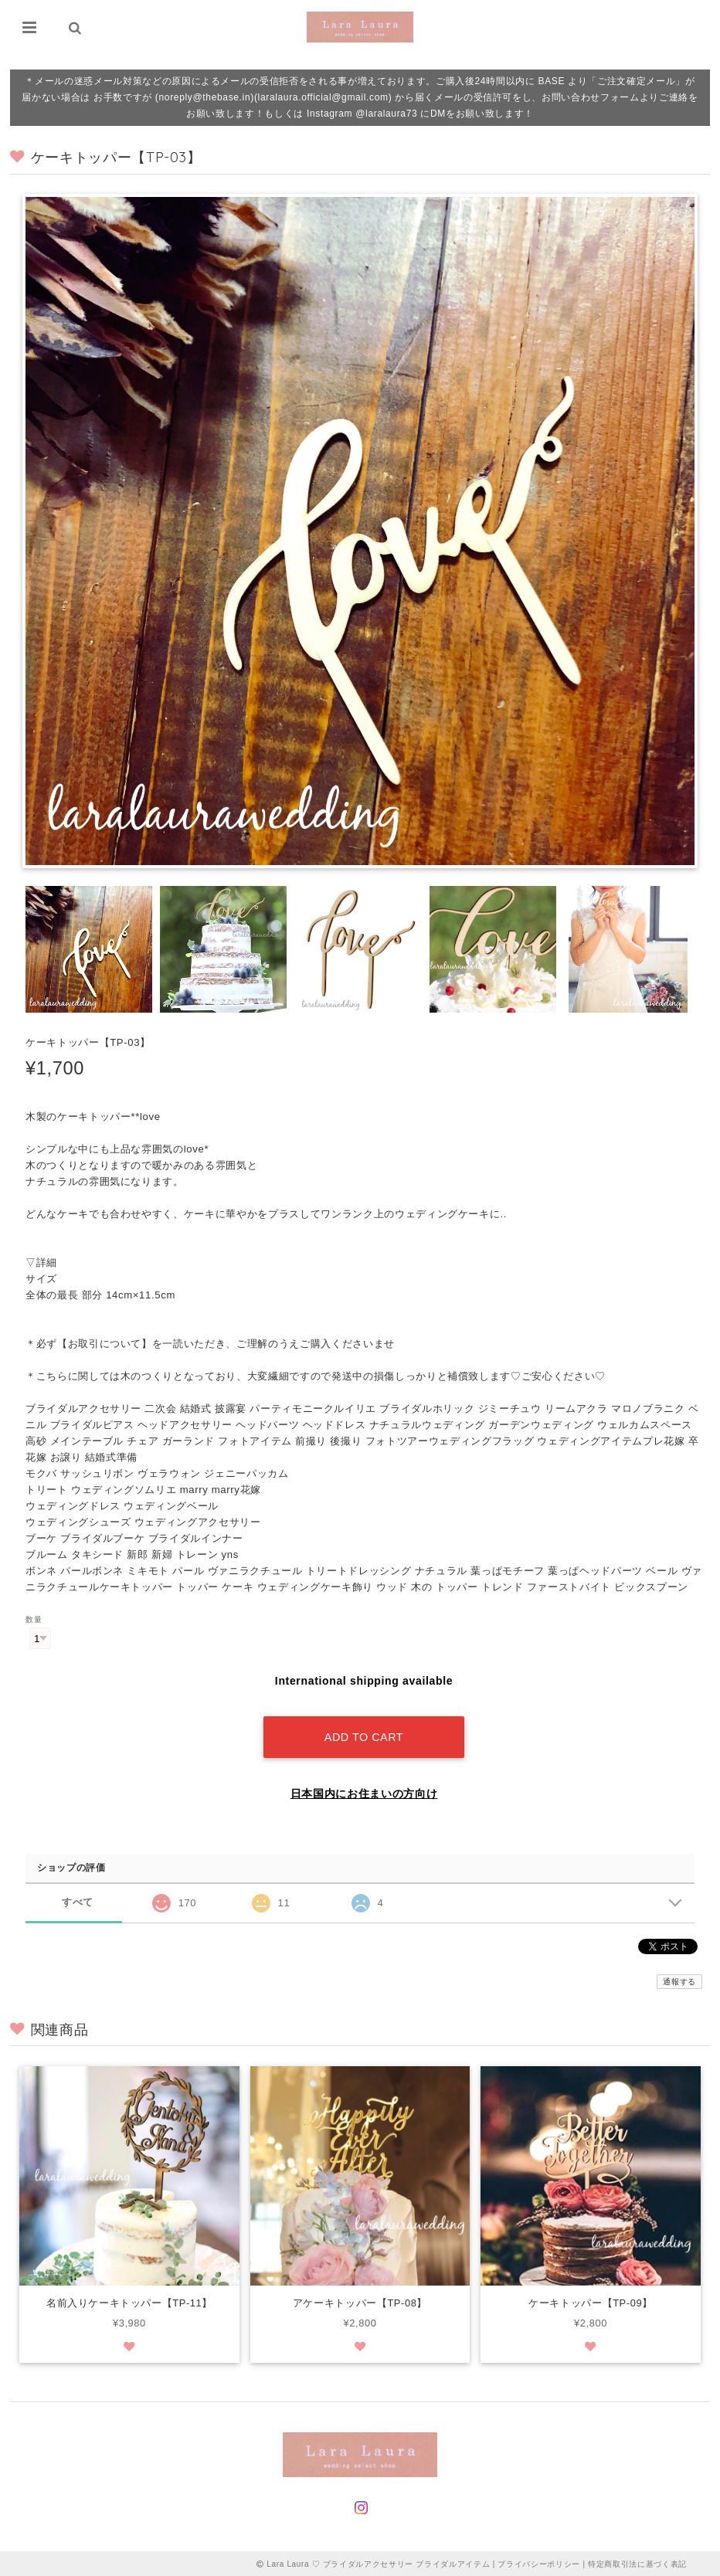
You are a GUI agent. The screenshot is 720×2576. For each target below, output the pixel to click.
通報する (679, 1978)
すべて (77, 1900)
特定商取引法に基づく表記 (637, 2562)
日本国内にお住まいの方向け (364, 1790)
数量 (33, 1619)
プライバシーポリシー (539, 2562)
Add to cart (363, 1734)
